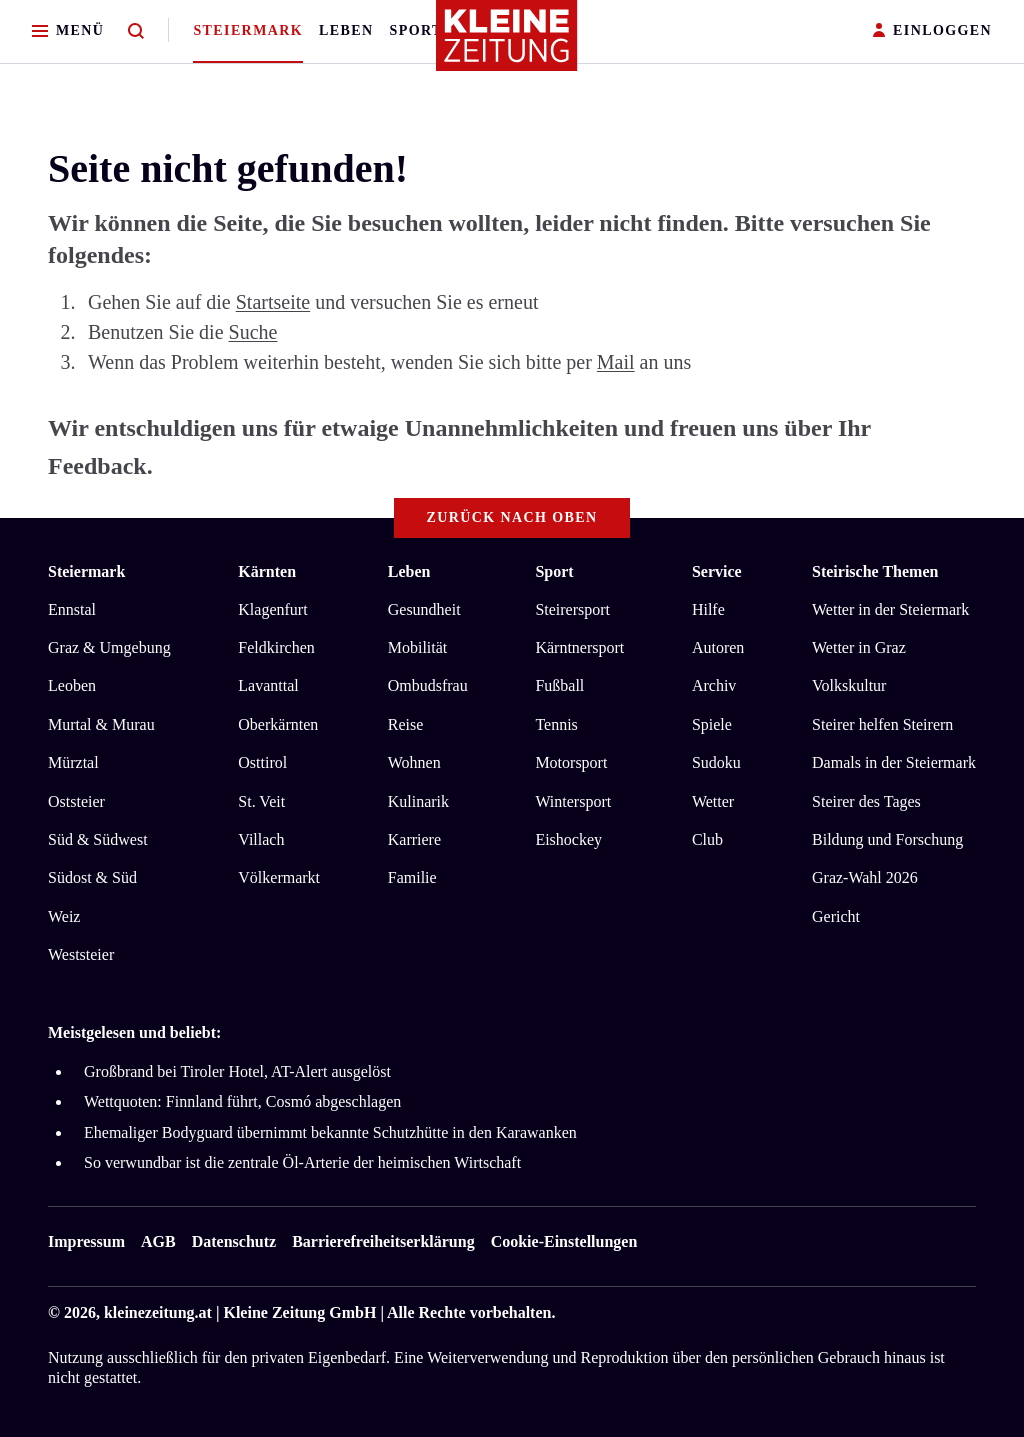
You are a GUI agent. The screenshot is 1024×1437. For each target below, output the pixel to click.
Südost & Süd (92, 877)
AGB (158, 1241)
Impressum (86, 1241)
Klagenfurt (272, 609)
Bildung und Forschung (887, 839)
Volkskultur (849, 685)
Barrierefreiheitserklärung (383, 1241)
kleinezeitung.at (158, 1312)
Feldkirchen (276, 647)
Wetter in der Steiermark (890, 609)
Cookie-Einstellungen (564, 1241)
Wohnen (414, 762)
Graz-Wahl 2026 (865, 877)
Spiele (712, 724)
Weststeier (81, 954)
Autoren (718, 647)
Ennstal (72, 609)
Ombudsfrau (428, 685)
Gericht (836, 916)
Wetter (713, 801)
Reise (406, 724)
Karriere (414, 839)
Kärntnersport (579, 647)
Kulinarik (418, 801)
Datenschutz (234, 1241)
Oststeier (76, 801)
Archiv (714, 685)
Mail (616, 362)
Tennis (556, 724)
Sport (416, 30)
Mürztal (73, 762)
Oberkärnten (278, 724)
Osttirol (262, 762)
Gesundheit (424, 609)
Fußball (559, 685)
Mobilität (418, 647)
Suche (253, 332)
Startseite (273, 302)
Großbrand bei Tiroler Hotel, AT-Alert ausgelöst (237, 1071)
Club (707, 839)
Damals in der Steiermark (894, 762)
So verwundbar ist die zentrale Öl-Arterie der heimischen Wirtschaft (302, 1162)
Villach (261, 839)
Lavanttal (268, 685)
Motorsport (571, 762)
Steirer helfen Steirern (882, 724)
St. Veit (261, 801)
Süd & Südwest (98, 839)
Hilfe (708, 609)
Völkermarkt (279, 877)
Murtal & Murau (101, 724)
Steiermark (248, 30)
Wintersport (573, 801)
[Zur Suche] (136, 31)
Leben (346, 30)
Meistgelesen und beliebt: (134, 1032)
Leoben (72, 685)
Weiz (64, 916)
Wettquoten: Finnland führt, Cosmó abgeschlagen (242, 1101)
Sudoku (716, 762)
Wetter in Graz (859, 647)
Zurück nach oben (512, 517)
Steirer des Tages (866, 801)
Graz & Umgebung (109, 647)
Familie (412, 877)
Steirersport (572, 609)
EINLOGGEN (932, 31)
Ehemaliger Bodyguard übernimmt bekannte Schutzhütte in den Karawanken (330, 1132)
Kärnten (267, 571)
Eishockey (568, 839)
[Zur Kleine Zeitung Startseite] (507, 44)
